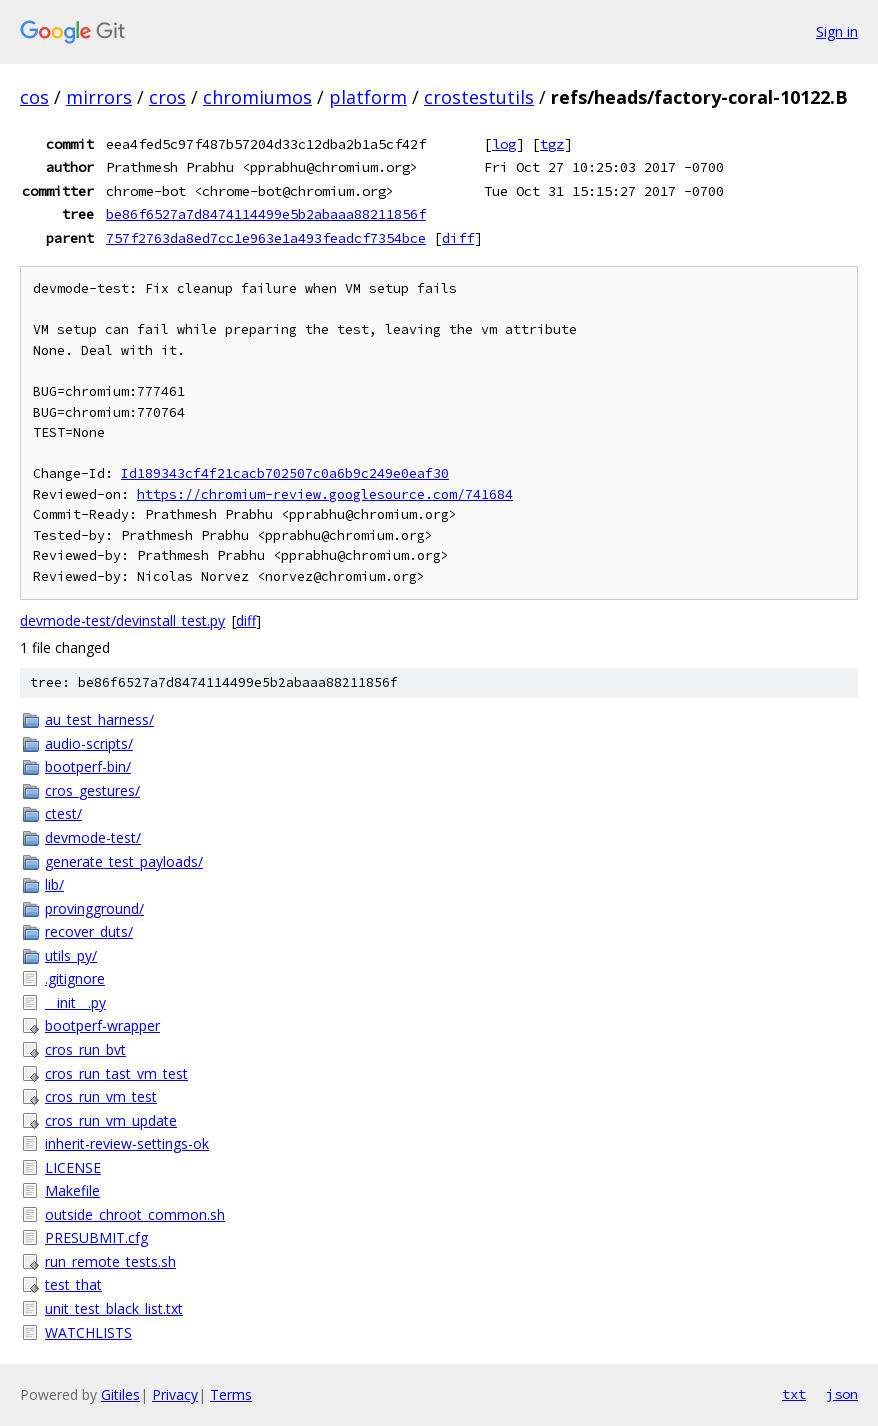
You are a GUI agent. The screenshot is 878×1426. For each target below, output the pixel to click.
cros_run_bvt (85, 1049)
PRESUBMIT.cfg (96, 1237)
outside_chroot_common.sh (135, 1214)
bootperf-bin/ (88, 766)
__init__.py (75, 1002)
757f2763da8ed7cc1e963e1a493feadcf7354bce (266, 238)
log (504, 144)
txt (794, 1394)
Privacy (175, 1394)
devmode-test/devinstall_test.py (122, 620)
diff (458, 238)
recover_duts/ (89, 931)
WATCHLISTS (88, 1332)
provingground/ (94, 908)
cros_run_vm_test (101, 1096)
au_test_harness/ (99, 719)
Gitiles (120, 1394)
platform (368, 97)
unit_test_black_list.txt (114, 1308)
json (842, 1394)
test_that (73, 1284)
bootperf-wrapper (102, 1025)
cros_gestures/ (92, 790)
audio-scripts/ (89, 743)
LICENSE (73, 1167)
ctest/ (63, 813)
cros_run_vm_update (111, 1120)
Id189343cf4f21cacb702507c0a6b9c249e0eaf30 (285, 473)
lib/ (54, 884)
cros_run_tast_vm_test (116, 1073)
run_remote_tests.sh (110, 1261)
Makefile (72, 1190)
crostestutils (479, 97)
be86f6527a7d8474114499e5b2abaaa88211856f (266, 214)
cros (167, 97)
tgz (552, 144)
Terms (231, 1394)
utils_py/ (71, 955)
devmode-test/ (93, 837)
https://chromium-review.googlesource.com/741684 (325, 494)
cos (34, 97)
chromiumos (257, 97)
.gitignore (75, 978)
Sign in (837, 31)
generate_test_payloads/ (124, 861)
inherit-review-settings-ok (127, 1143)
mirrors (99, 97)
